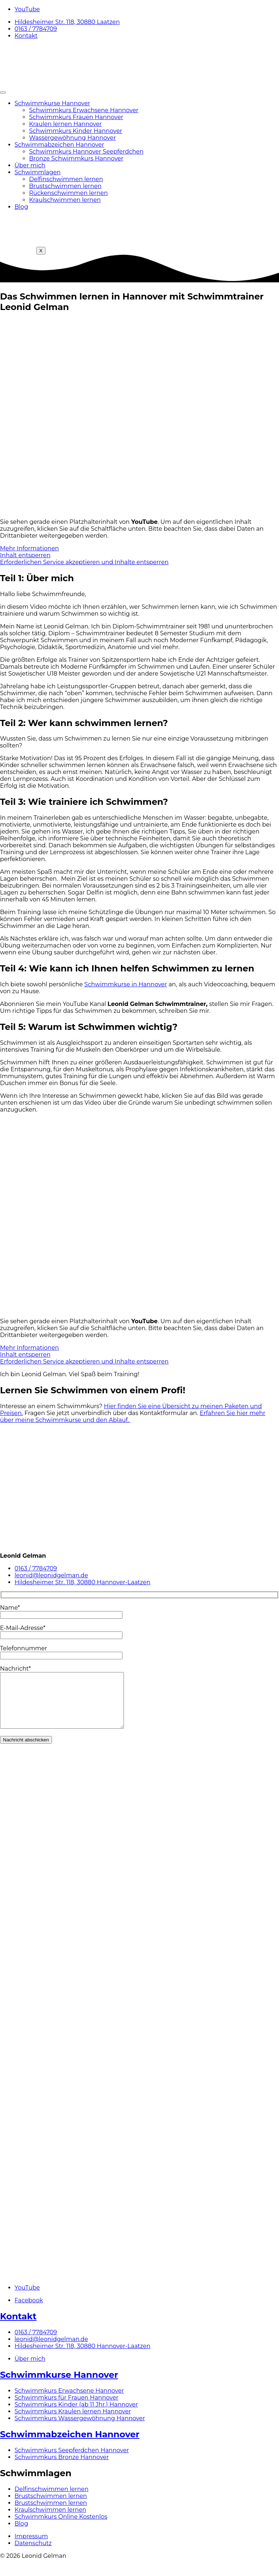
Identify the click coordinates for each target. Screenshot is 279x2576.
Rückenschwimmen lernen (68, 192)
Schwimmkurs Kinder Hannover (75, 130)
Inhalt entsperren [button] (25, 555)
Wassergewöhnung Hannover (72, 137)
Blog (21, 206)
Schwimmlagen (38, 172)
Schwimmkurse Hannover (52, 103)
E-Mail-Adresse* (61, 1631)
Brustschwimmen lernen (65, 186)
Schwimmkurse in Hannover (125, 984)
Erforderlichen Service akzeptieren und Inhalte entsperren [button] (84, 562)
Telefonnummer (61, 1652)
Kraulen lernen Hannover (65, 124)
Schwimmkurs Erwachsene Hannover (83, 110)
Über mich (30, 165)
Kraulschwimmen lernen (65, 199)
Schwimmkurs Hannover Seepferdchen (86, 151)
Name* (61, 1611)
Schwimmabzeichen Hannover (59, 144)
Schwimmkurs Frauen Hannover (76, 117)
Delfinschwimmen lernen (66, 179)
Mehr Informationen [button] (29, 548)
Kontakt (18, 2327)
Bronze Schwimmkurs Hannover (76, 158)
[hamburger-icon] (3, 92)
